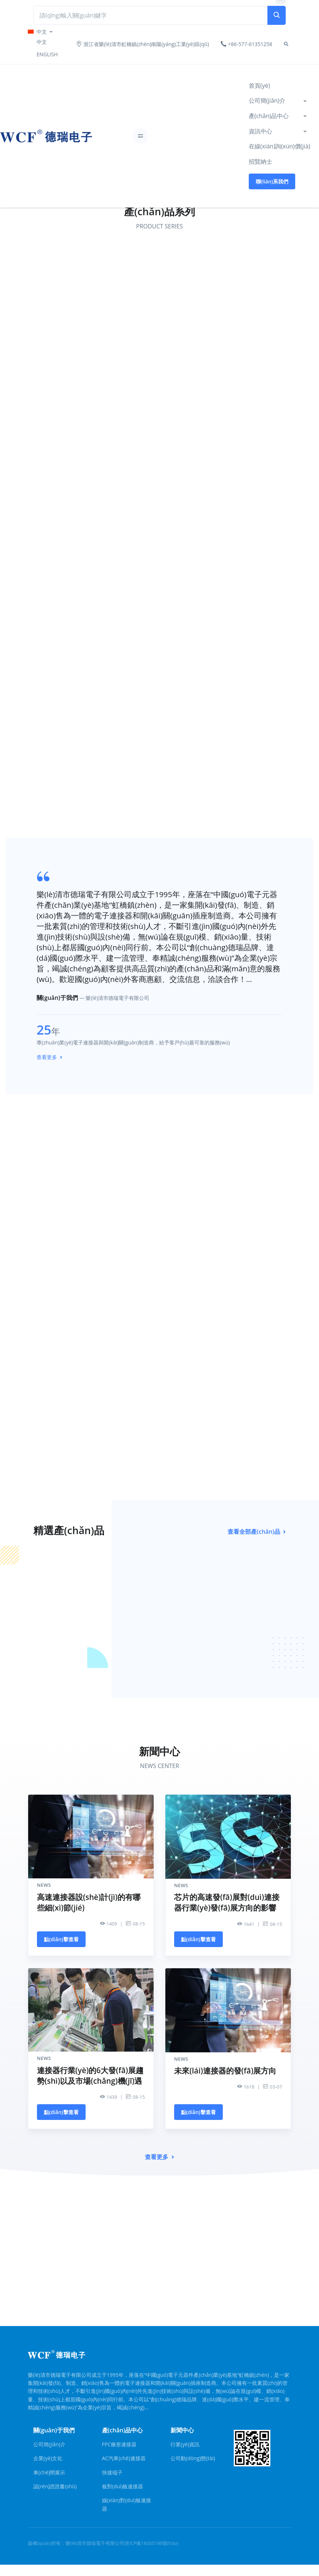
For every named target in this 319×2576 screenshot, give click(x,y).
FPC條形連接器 (119, 2444)
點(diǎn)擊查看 (61, 1939)
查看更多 (49, 1057)
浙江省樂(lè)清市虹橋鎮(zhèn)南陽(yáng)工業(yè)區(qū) (142, 44)
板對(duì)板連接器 (122, 2486)
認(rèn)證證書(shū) (55, 2486)
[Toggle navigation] (140, 136)
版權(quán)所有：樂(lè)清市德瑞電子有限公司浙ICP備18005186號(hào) (103, 2543)
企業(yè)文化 (47, 2458)
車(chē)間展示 (49, 2472)
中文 (42, 41)
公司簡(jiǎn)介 (267, 100)
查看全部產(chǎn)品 (257, 1532)
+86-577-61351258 (246, 44)
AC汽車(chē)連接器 (124, 2458)
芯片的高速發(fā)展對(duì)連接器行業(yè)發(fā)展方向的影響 (226, 1902)
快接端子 (112, 2472)
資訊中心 (260, 131)
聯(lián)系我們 (272, 181)
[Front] (20, 135)
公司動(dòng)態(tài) (192, 2458)
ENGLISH (47, 54)
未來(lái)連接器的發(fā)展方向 (225, 2070)
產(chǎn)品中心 (269, 116)
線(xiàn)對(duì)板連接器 (126, 2504)
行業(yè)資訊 (184, 2444)
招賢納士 (260, 162)
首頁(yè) (259, 85)
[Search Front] (150, 15)
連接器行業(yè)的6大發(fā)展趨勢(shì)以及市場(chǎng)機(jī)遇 (90, 2075)
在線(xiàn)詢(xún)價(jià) (279, 146)
